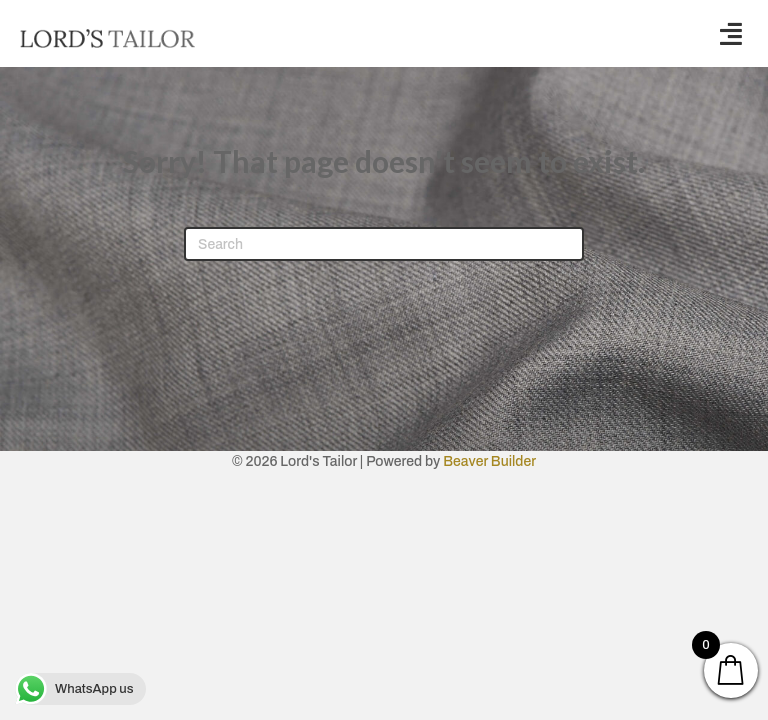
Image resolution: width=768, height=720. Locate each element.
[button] (731, 33)
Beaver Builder (489, 461)
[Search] (384, 244)
